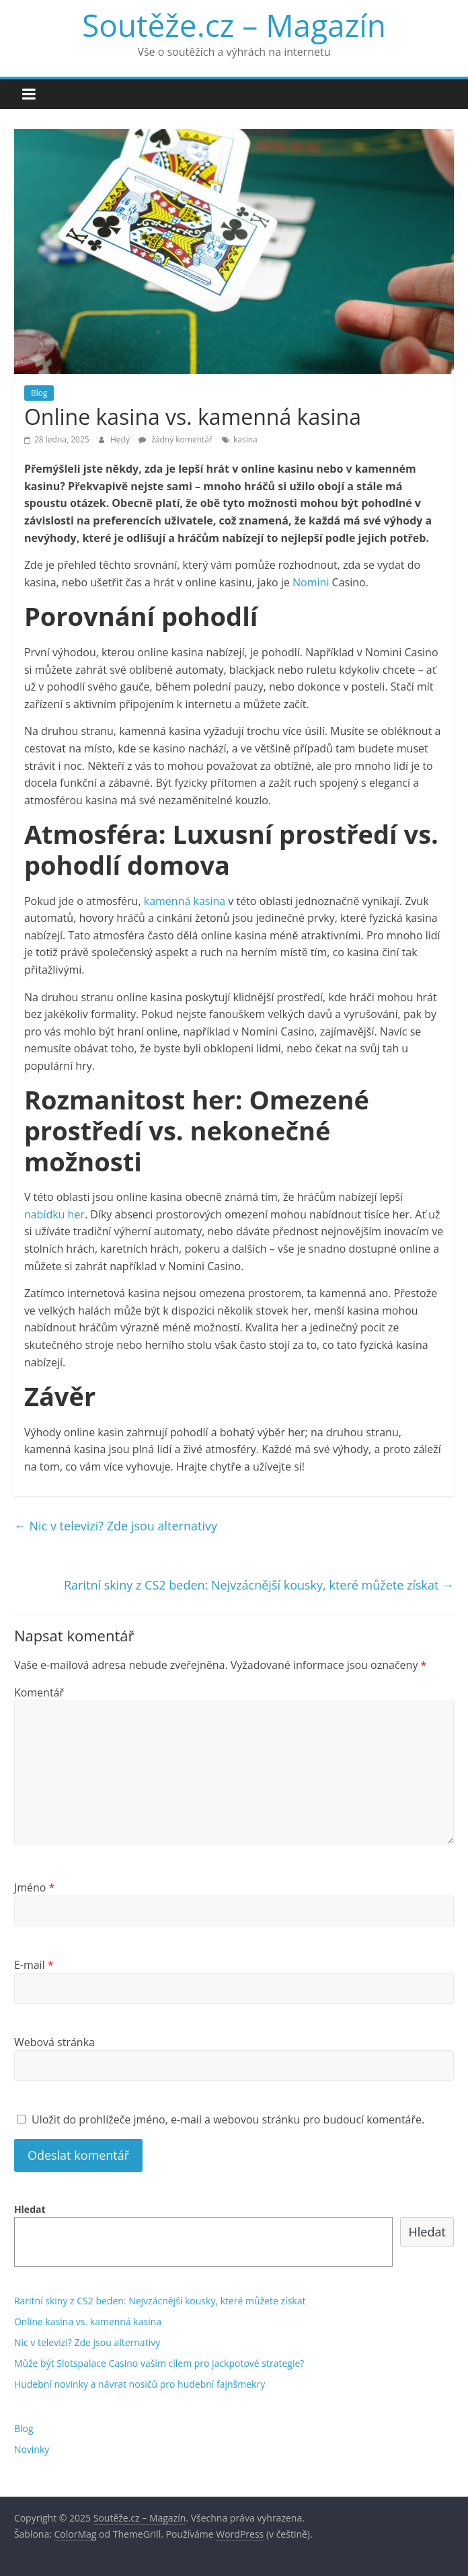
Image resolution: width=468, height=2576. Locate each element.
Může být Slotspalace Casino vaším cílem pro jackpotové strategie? (159, 2363)
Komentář (39, 1692)
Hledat (30, 2209)
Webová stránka (54, 2042)
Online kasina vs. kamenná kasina (87, 2321)
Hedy (121, 439)
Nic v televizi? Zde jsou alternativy (115, 1526)
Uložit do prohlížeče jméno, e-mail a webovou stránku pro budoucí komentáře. (228, 2119)
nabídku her (54, 1214)
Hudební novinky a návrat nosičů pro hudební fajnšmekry (139, 2384)
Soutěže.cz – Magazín (234, 25)
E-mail (34, 1964)
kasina (245, 439)
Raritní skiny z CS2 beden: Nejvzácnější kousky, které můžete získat (259, 1585)
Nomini (310, 582)
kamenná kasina (184, 901)
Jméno (34, 1887)
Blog (39, 393)
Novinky (31, 2449)
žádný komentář (175, 439)
